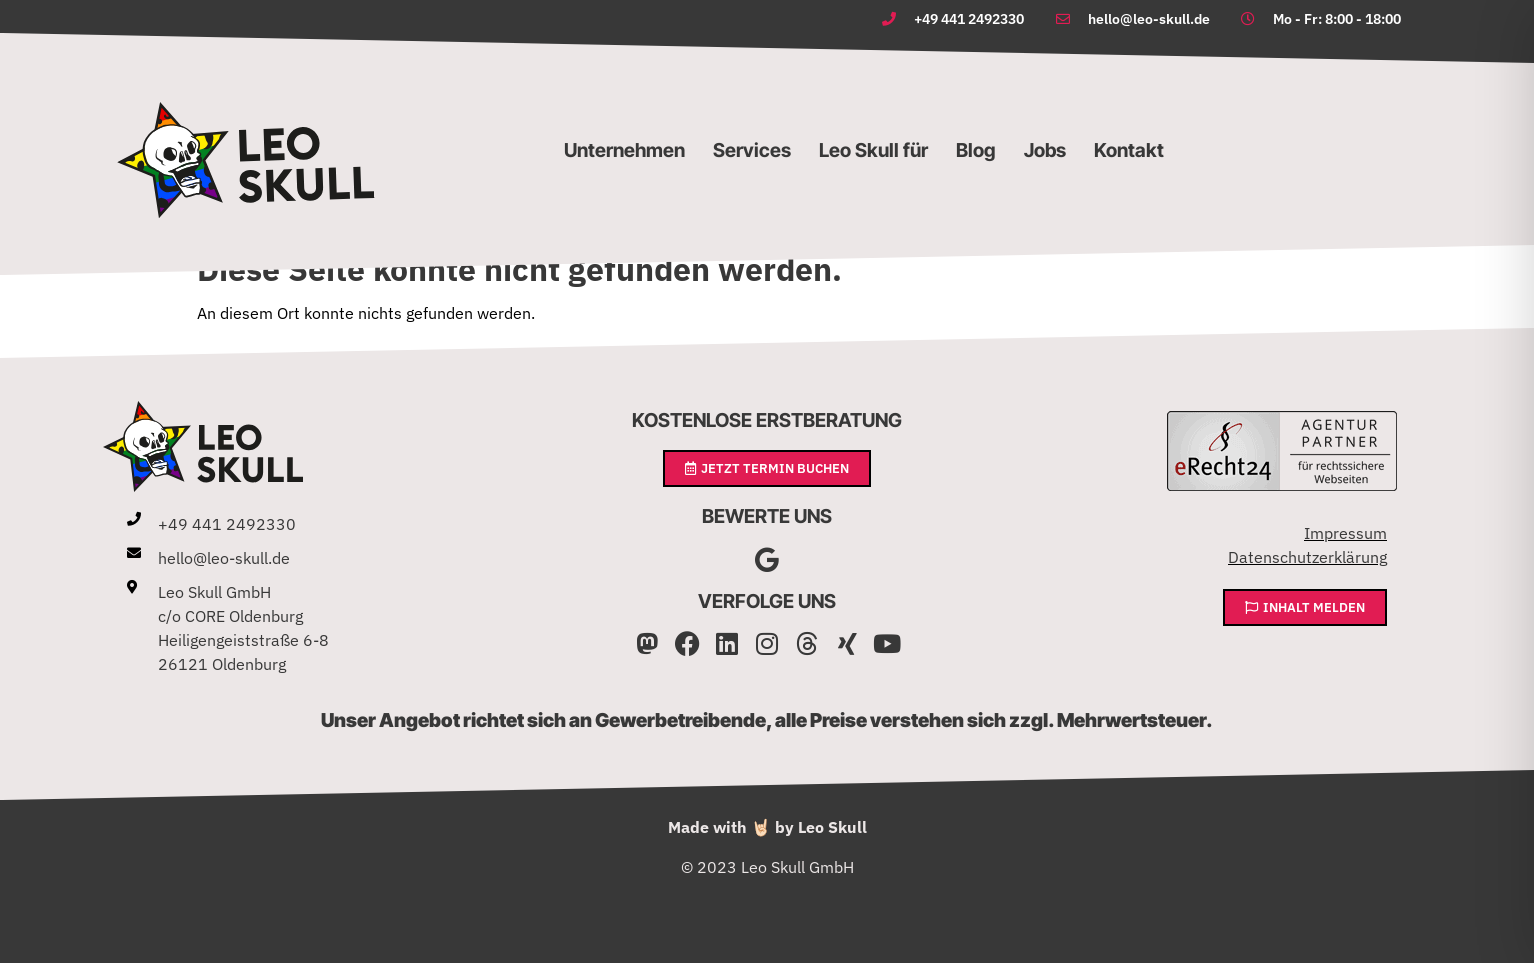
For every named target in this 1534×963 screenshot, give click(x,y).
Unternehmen (624, 150)
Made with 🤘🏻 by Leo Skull (767, 827)
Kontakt (1129, 150)
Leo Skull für (873, 150)
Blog (976, 150)
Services (752, 150)
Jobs (1045, 150)
